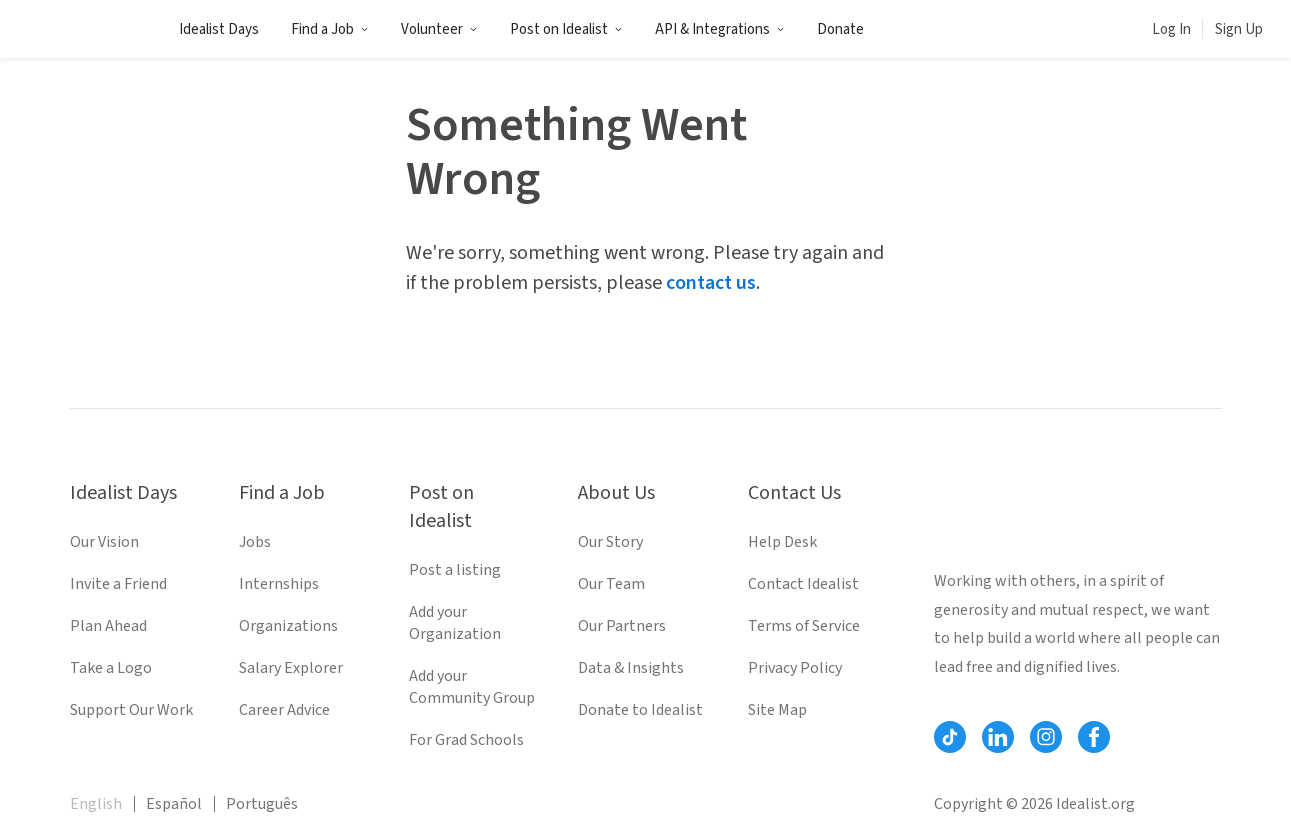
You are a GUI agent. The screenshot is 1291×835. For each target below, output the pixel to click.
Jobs (255, 542)
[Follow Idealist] (950, 737)
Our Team (611, 584)
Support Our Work (131, 710)
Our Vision (104, 542)
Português (262, 804)
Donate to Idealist (640, 710)
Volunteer (439, 29)
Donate (840, 29)
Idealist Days (219, 29)
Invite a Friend (118, 584)
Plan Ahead (108, 626)
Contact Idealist (803, 584)
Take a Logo (111, 668)
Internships (279, 584)
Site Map (777, 710)
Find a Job (330, 29)
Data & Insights (631, 668)
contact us (711, 283)
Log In (1171, 29)
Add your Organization (455, 623)
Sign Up (1239, 29)
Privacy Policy (795, 668)
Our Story (610, 542)
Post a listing (455, 570)
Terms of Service (804, 626)
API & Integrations (720, 29)
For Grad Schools (466, 740)
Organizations (288, 626)
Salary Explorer (291, 668)
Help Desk (782, 542)
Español (174, 804)
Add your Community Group (472, 687)
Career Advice (284, 710)
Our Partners (622, 626)
